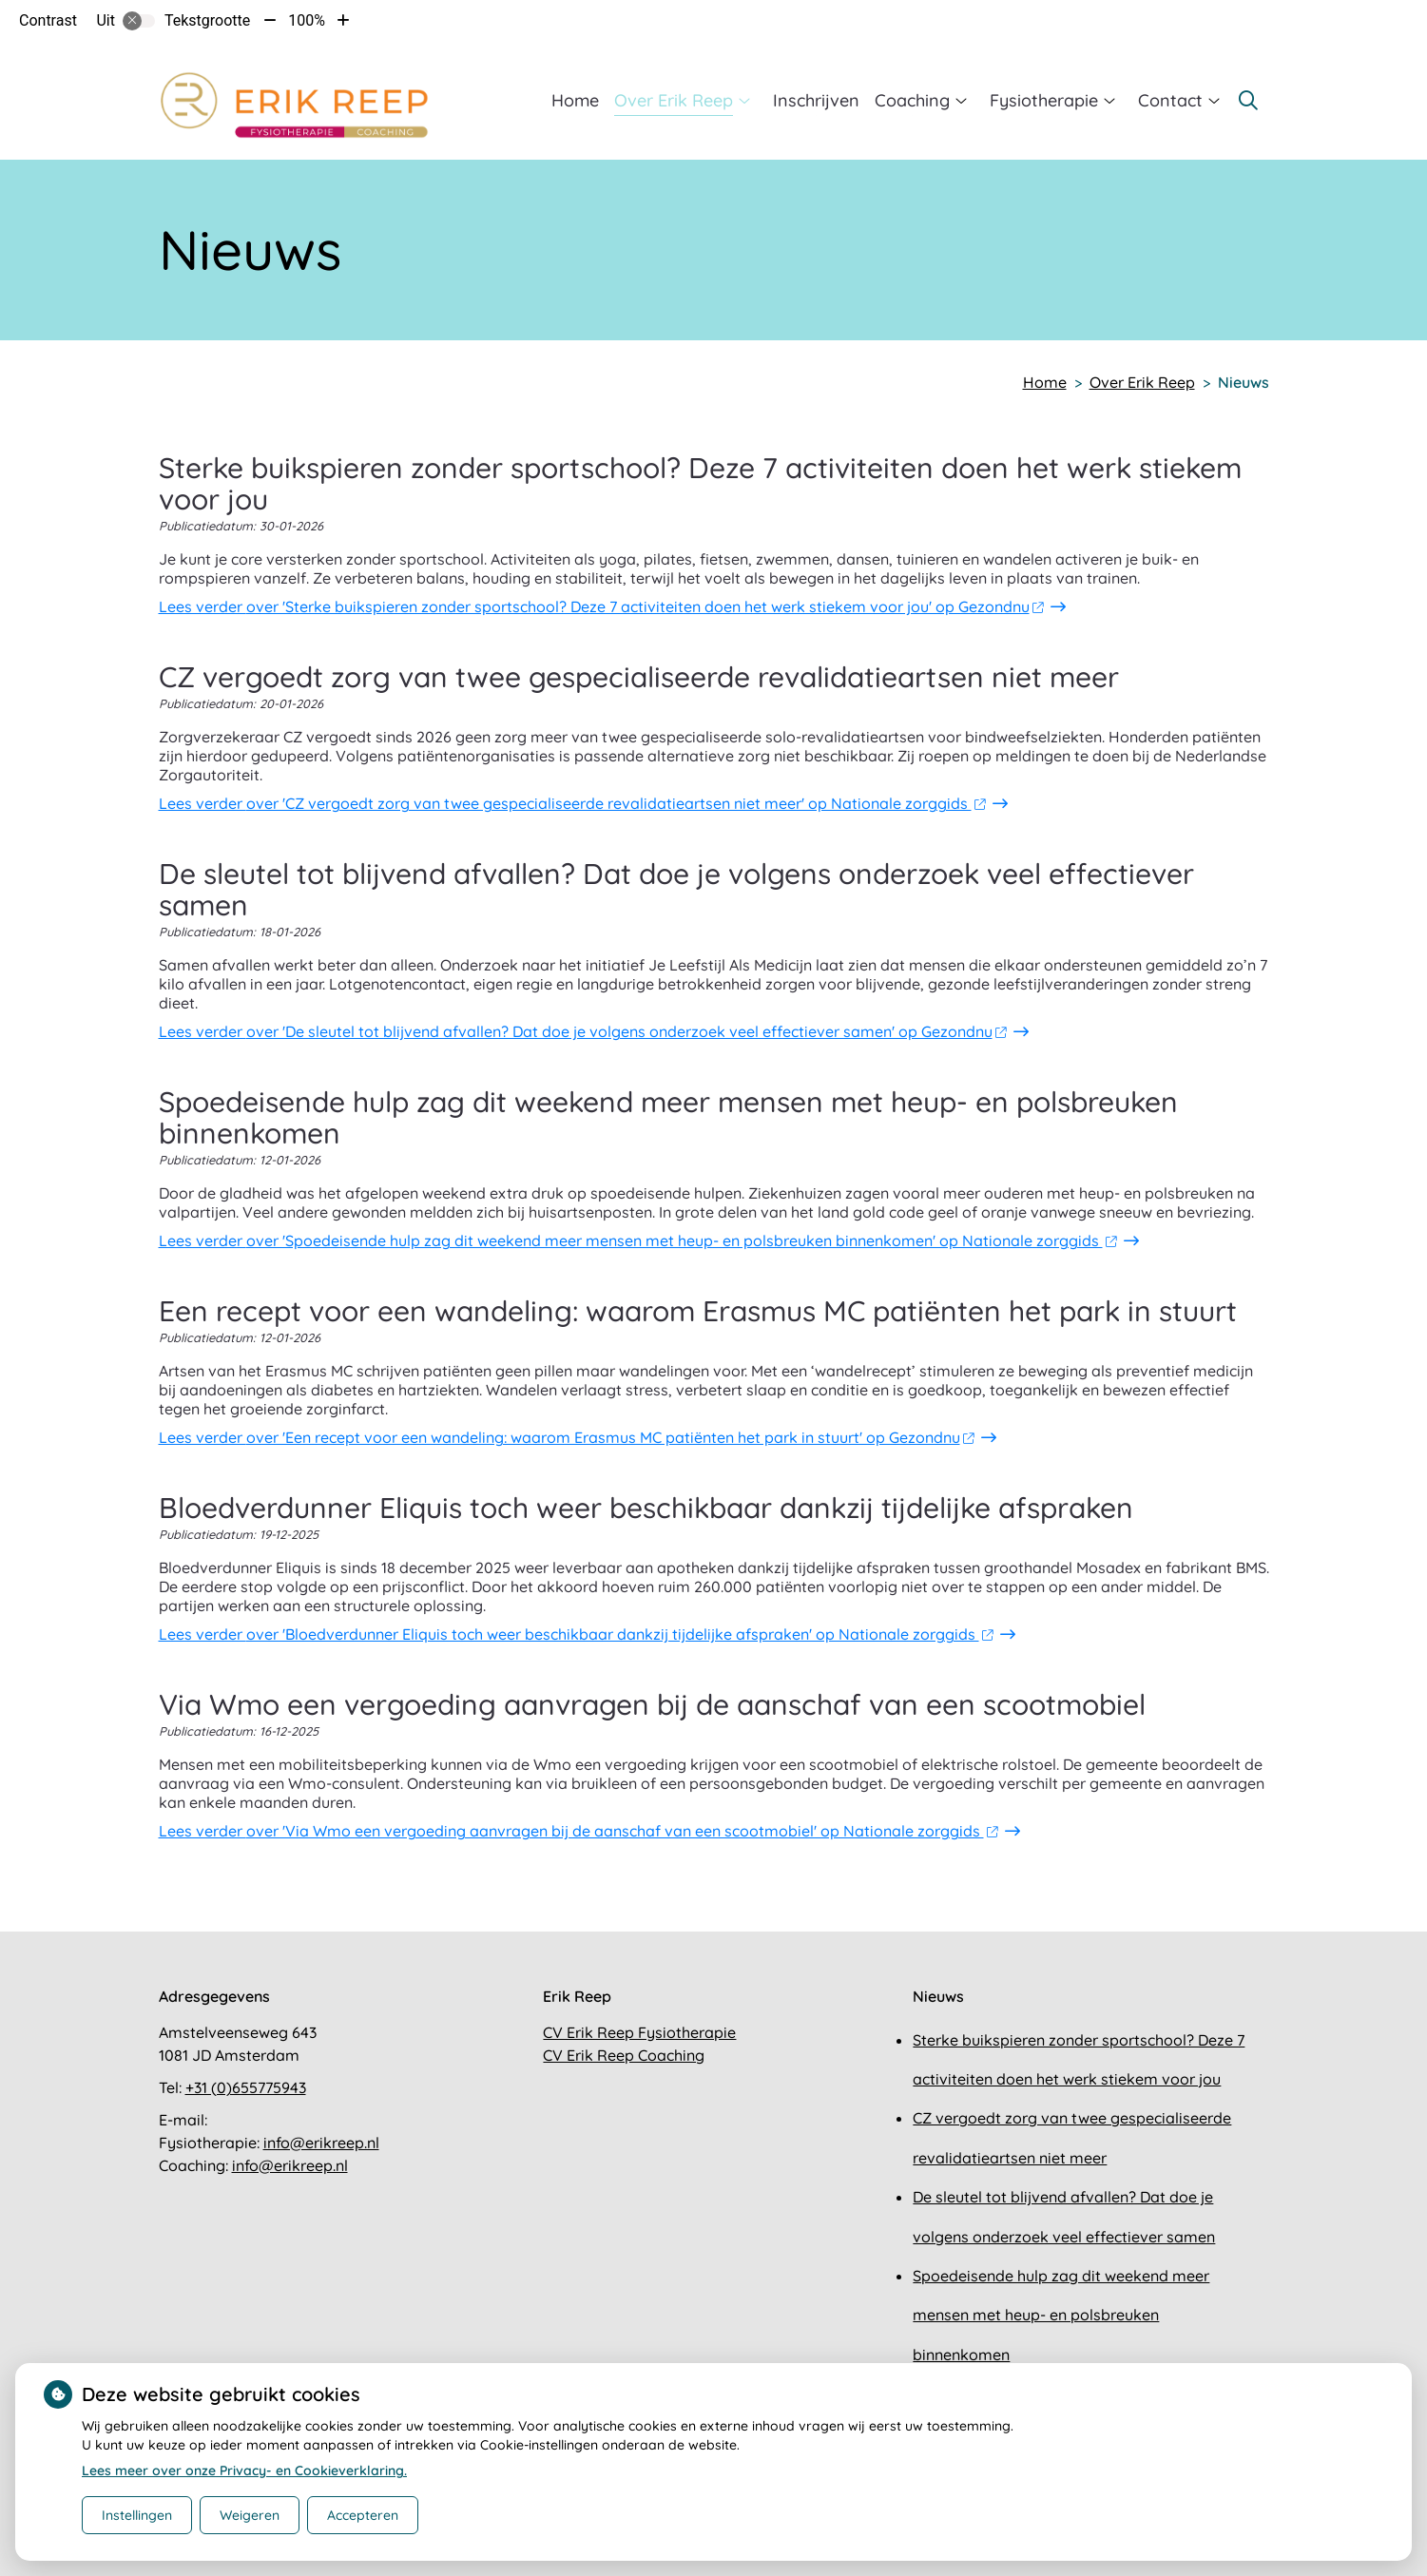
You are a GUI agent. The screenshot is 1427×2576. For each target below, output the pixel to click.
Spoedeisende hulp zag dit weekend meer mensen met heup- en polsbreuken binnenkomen (1061, 2315)
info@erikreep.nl (321, 2142)
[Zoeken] (1248, 101)
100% (306, 20)
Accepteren (362, 2515)
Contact (1170, 100)
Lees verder (601, 606)
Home (575, 100)
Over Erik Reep (673, 100)
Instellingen (137, 2515)
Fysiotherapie (1044, 100)
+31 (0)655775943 (245, 2087)
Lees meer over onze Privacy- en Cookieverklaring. (244, 2470)
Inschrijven (816, 100)
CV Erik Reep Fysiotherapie (639, 2032)
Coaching (912, 100)
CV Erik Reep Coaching (623, 2055)
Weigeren (250, 2515)
